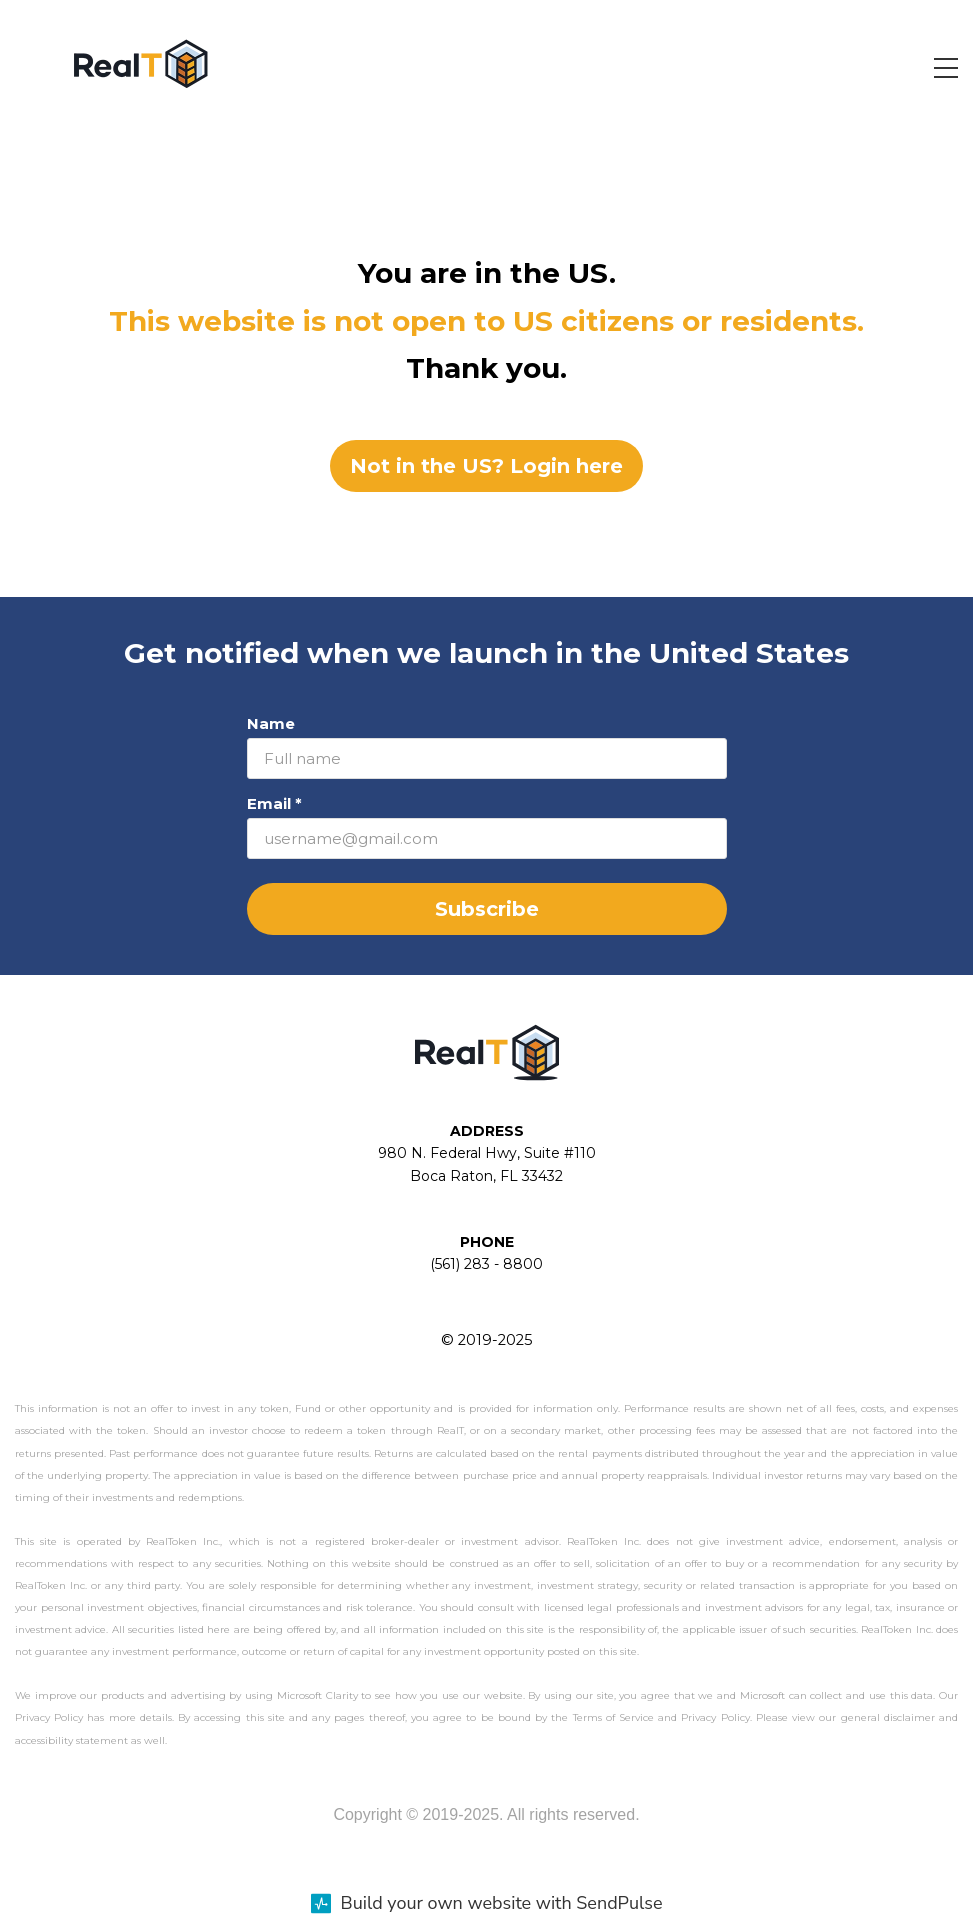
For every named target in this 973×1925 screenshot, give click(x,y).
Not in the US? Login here (486, 466)
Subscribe (487, 909)
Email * (274, 803)
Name (271, 723)
